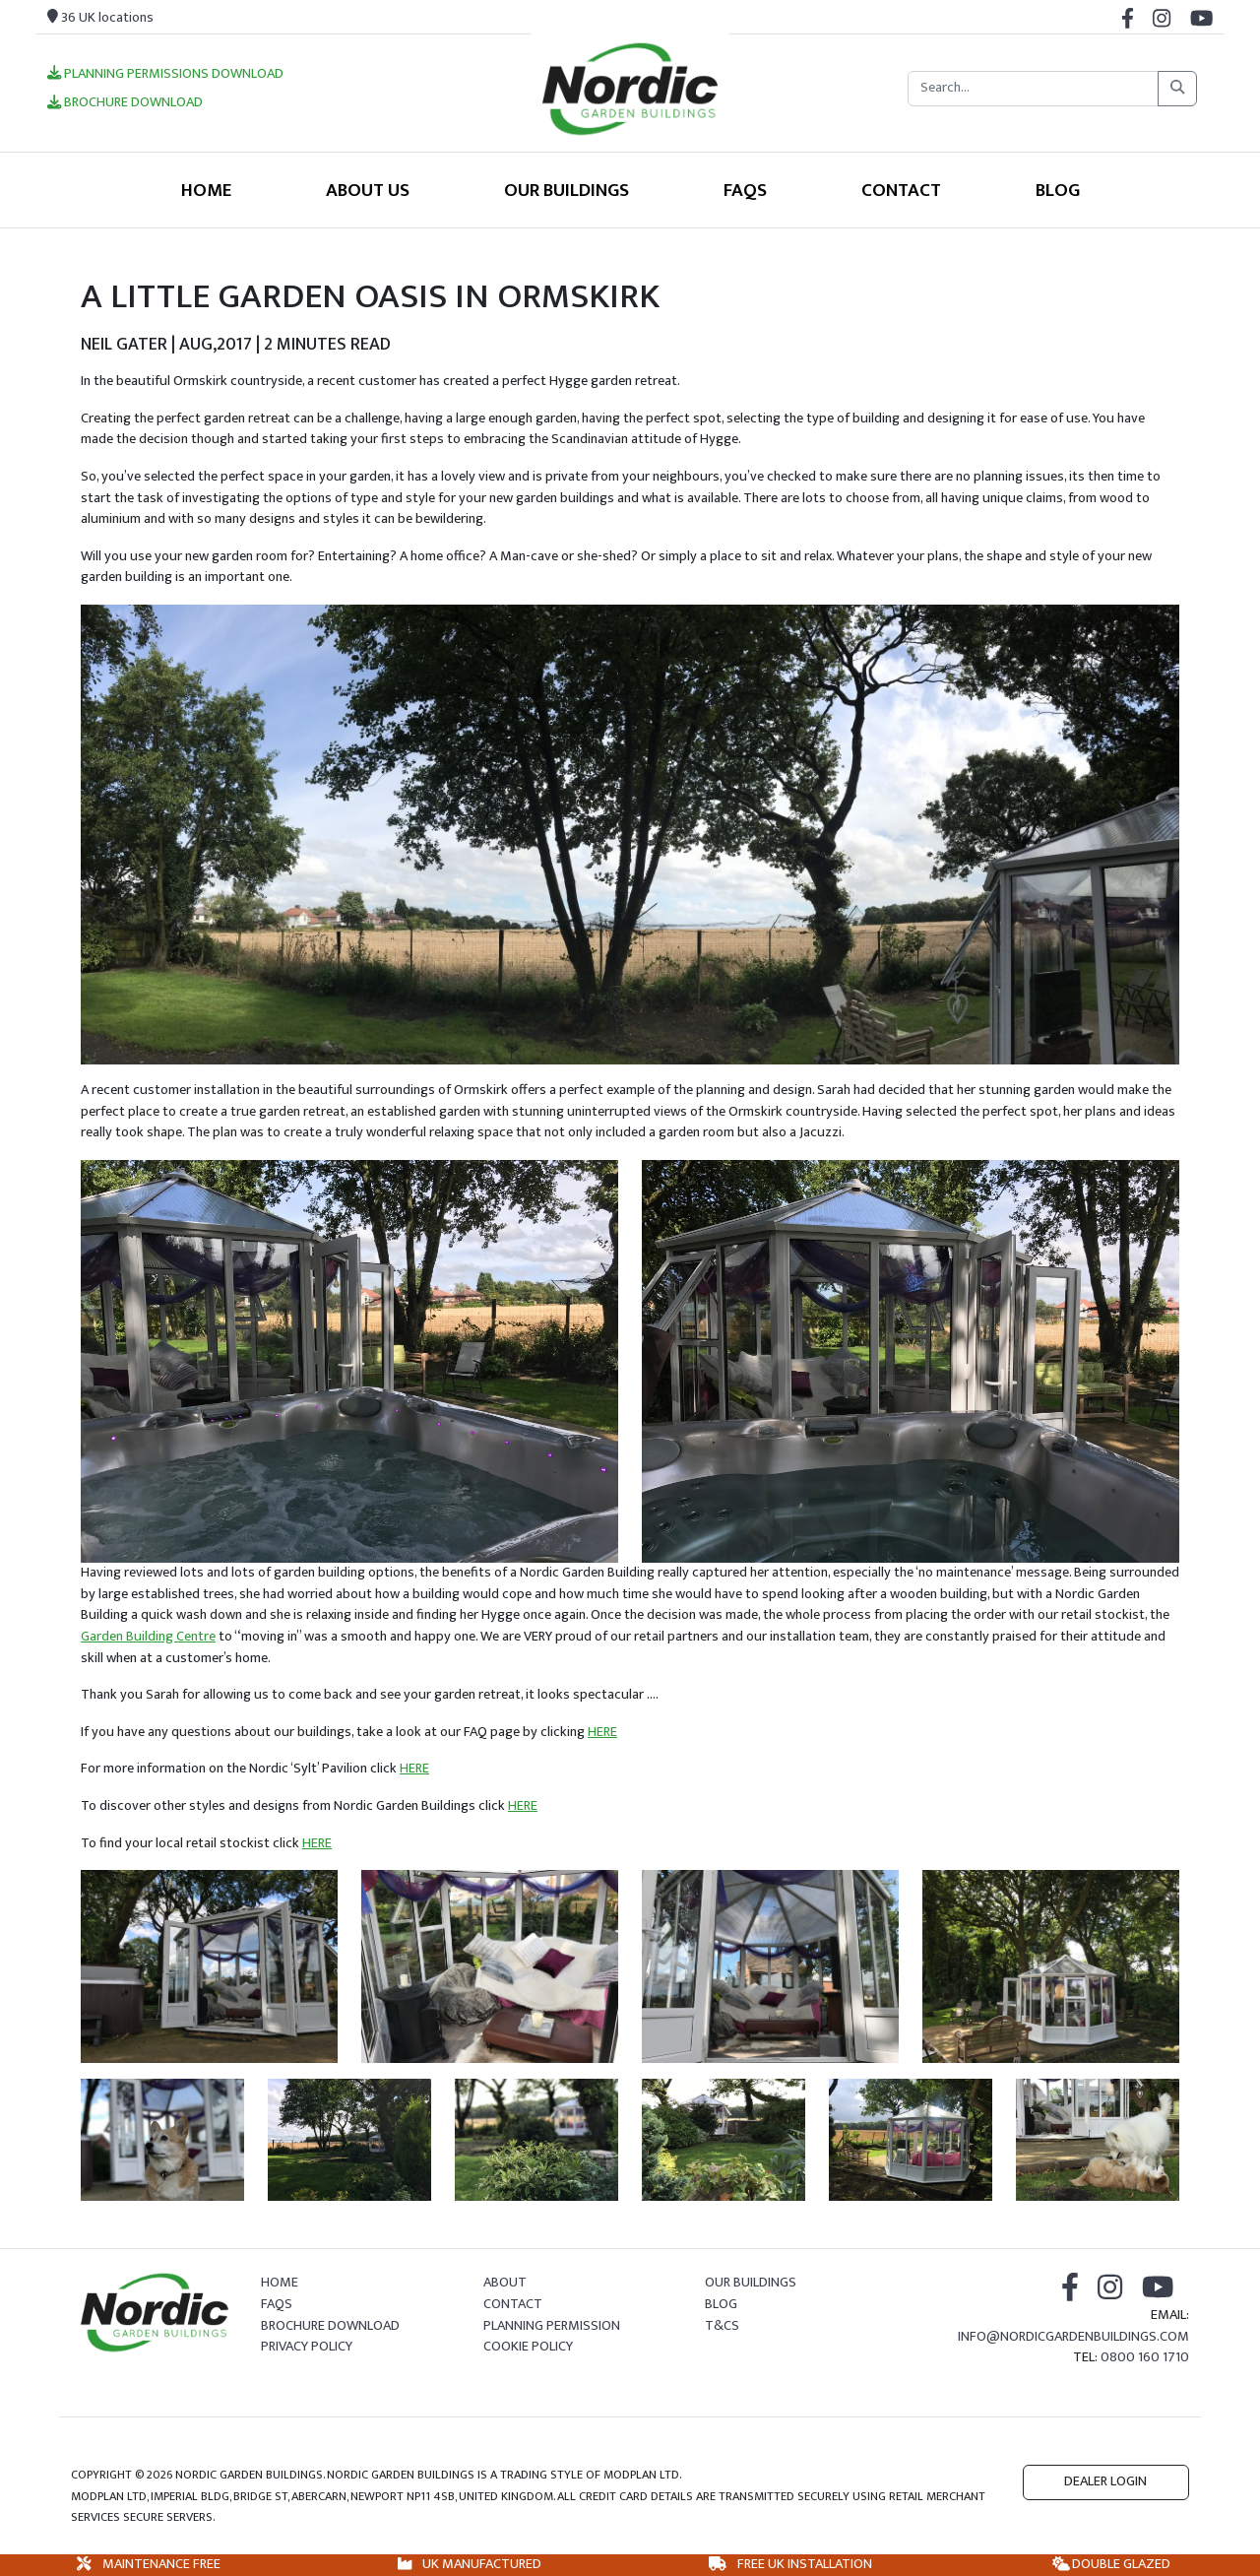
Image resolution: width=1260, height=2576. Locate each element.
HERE (602, 1732)
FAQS (745, 190)
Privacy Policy (306, 2346)
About (505, 2282)
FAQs (276, 2304)
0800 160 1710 (1145, 2357)
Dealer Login (1105, 2481)
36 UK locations (100, 18)
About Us (368, 190)
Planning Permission (551, 2326)
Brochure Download (125, 103)
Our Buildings (566, 190)
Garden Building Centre (148, 1636)
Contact (901, 190)
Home (206, 190)
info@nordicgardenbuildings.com (1073, 2337)
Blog (1058, 190)
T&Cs (722, 2326)
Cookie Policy (528, 2346)
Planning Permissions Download (165, 75)
